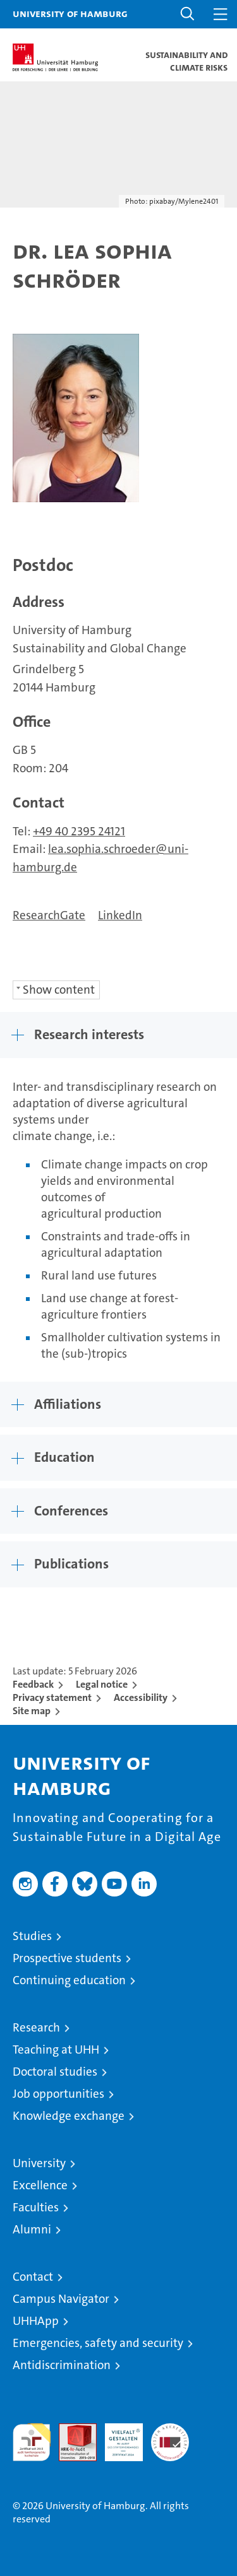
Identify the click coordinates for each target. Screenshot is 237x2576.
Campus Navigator (61, 2299)
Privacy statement (52, 1697)
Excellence (40, 2185)
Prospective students (67, 1958)
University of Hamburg (70, 13)
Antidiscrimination (62, 2365)
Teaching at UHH (56, 2049)
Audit (71, 2430)
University (39, 2163)
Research (36, 2027)
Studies (32, 1936)
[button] (188, 14)
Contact (33, 2277)
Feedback (33, 1684)
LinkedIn (120, 915)
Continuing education (69, 1980)
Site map (32, 1710)
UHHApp (36, 2321)
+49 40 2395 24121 (79, 831)
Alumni (32, 2229)
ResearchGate (49, 915)
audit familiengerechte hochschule (32, 2442)
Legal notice (102, 1684)
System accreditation (170, 2436)
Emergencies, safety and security (98, 2343)
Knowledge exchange (69, 2116)
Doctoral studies (55, 2071)
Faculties (36, 2207)
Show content (59, 989)
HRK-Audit (117, 2436)
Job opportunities (58, 2094)
